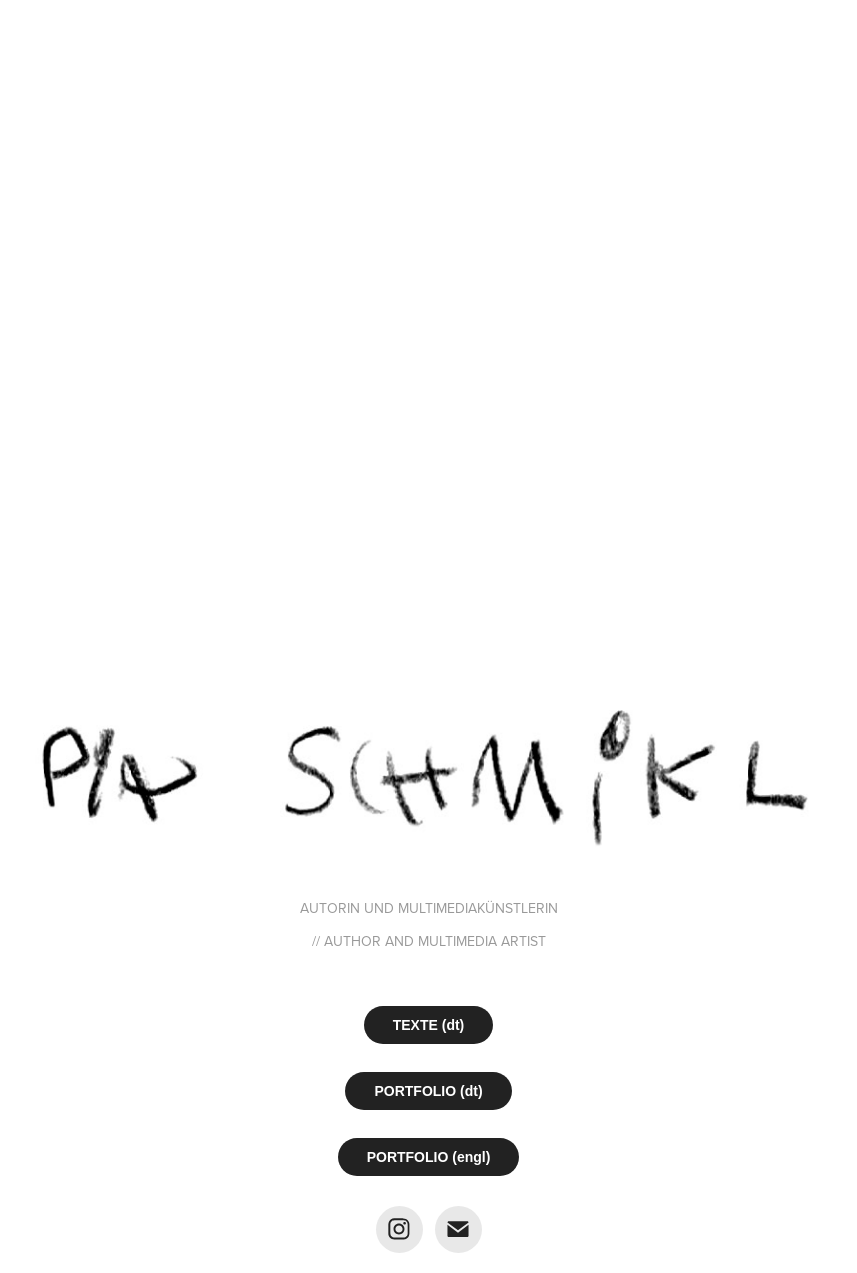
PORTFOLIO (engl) (429, 1157)
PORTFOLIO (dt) (428, 1091)
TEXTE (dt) (429, 1025)
